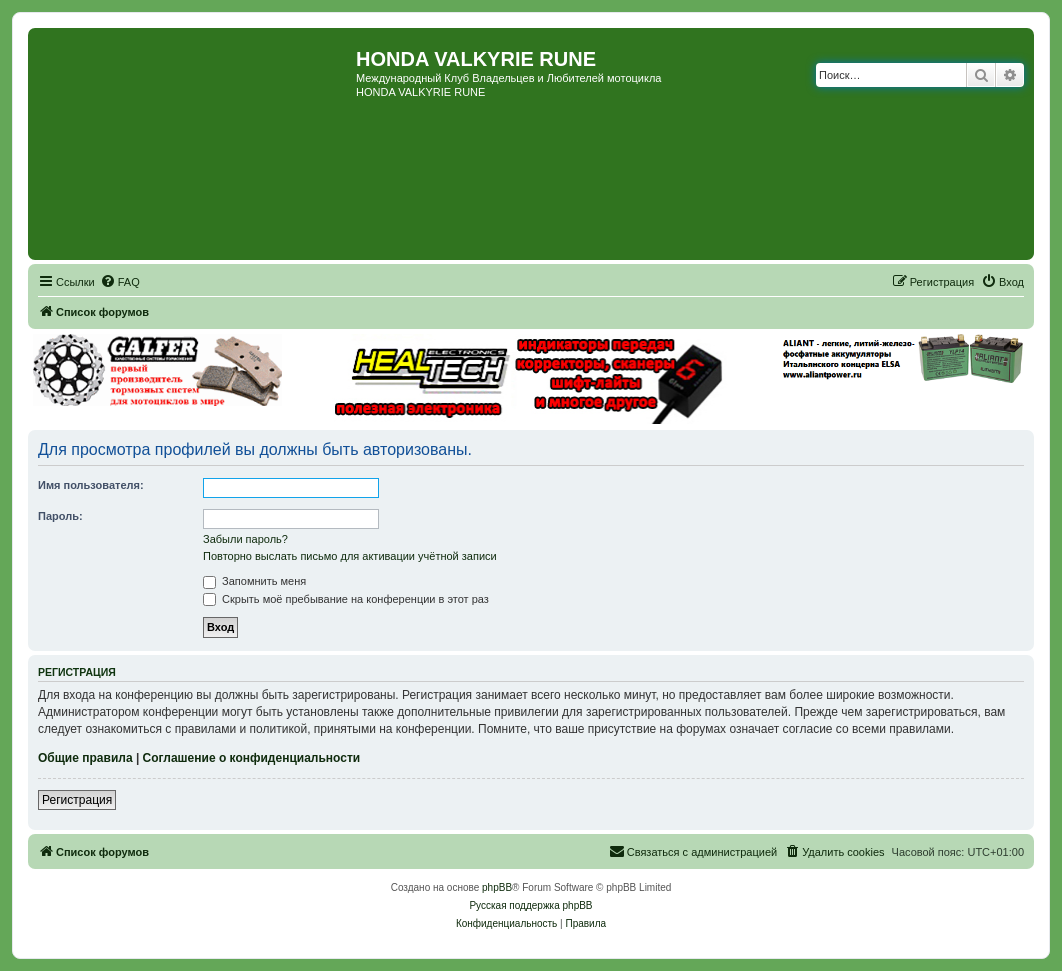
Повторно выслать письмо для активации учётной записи (350, 556)
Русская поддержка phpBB (530, 905)
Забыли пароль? (245, 539)
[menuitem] (120, 282)
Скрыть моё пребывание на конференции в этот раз (346, 599)
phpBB (497, 887)
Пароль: (60, 516)
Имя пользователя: (91, 485)
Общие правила (85, 758)
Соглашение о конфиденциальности (252, 758)
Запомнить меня (254, 581)
